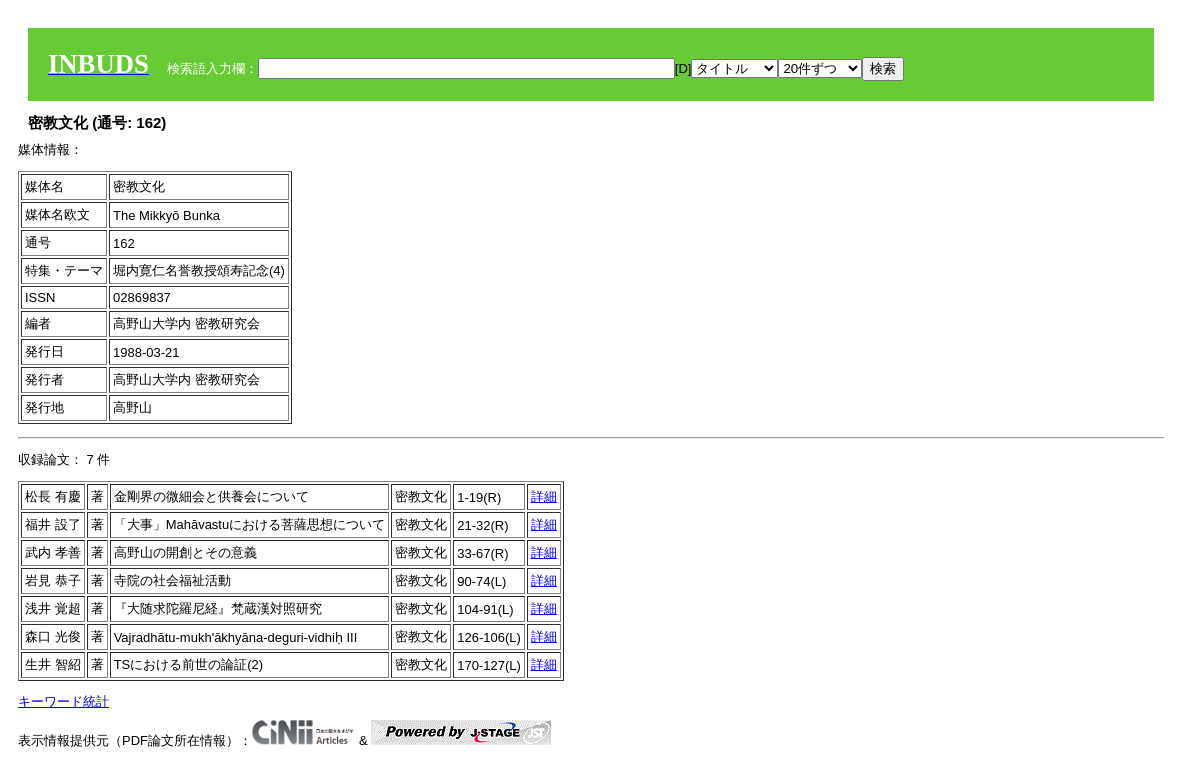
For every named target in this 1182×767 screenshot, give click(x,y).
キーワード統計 (63, 701)
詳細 (544, 496)
